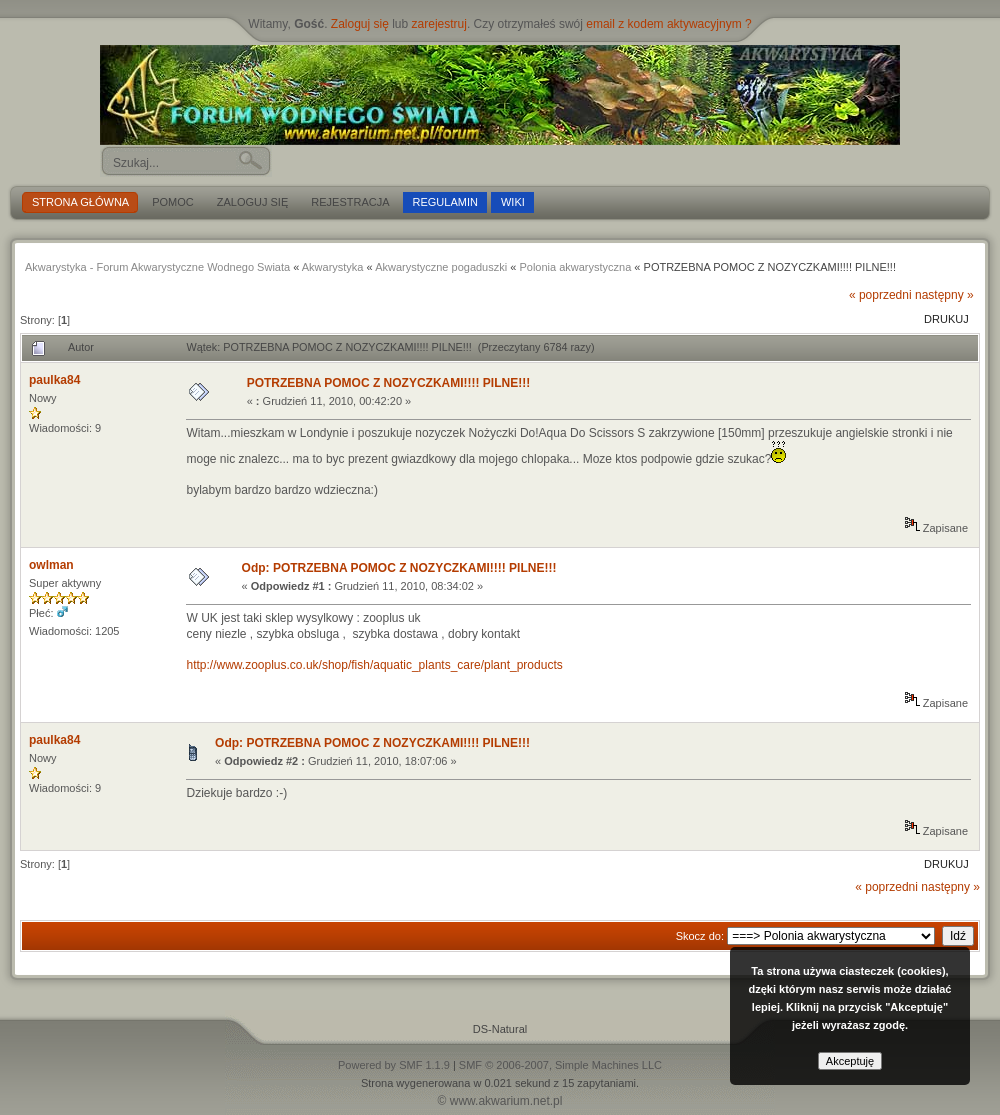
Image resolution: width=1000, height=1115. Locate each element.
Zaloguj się (360, 24)
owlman (51, 565)
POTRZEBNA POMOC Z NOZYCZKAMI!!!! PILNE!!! (389, 383)
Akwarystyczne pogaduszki (441, 267)
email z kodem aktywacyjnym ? (668, 24)
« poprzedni (880, 295)
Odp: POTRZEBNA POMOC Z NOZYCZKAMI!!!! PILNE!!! (399, 568)
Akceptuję (850, 1061)
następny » (944, 295)
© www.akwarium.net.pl (500, 1101)
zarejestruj (439, 24)
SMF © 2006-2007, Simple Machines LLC (560, 1065)
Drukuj (946, 319)
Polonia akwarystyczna (575, 267)
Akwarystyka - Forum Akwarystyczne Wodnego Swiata (157, 267)
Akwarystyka (333, 267)
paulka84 (54, 380)
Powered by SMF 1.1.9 (394, 1065)
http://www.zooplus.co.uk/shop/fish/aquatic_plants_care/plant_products (374, 665)
